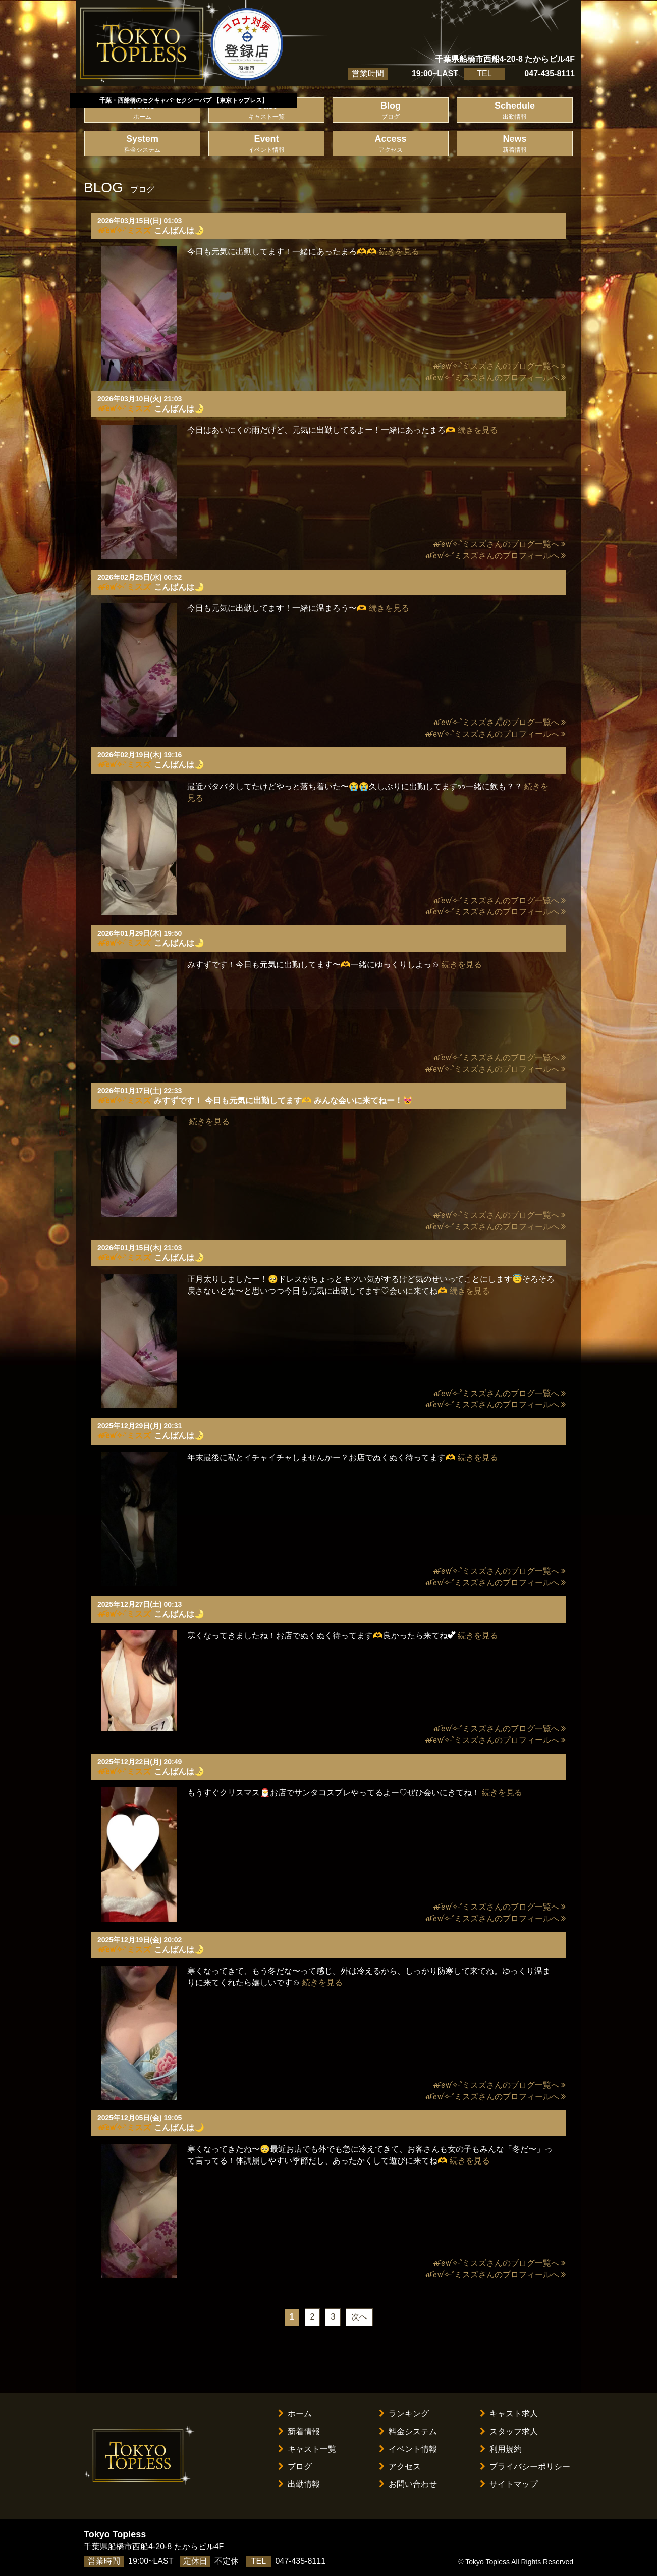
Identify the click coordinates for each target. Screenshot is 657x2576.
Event (266, 144)
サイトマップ (509, 2484)
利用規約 (501, 2449)
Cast (266, 110)
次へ (359, 2316)
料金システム (408, 2431)
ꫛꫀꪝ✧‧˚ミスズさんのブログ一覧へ (499, 366)
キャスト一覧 (307, 2449)
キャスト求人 (509, 2413)
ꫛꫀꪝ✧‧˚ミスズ (124, 230)
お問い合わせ (408, 2484)
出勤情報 (299, 2484)
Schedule (514, 110)
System (142, 144)
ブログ (295, 2466)
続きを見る (399, 251)
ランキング (404, 2413)
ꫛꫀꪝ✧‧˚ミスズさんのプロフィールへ (495, 377)
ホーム (295, 2413)
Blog (390, 110)
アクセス (400, 2466)
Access (390, 144)
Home (142, 110)
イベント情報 (408, 2449)
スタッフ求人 (509, 2431)
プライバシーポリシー (525, 2466)
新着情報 (299, 2431)
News (514, 144)
